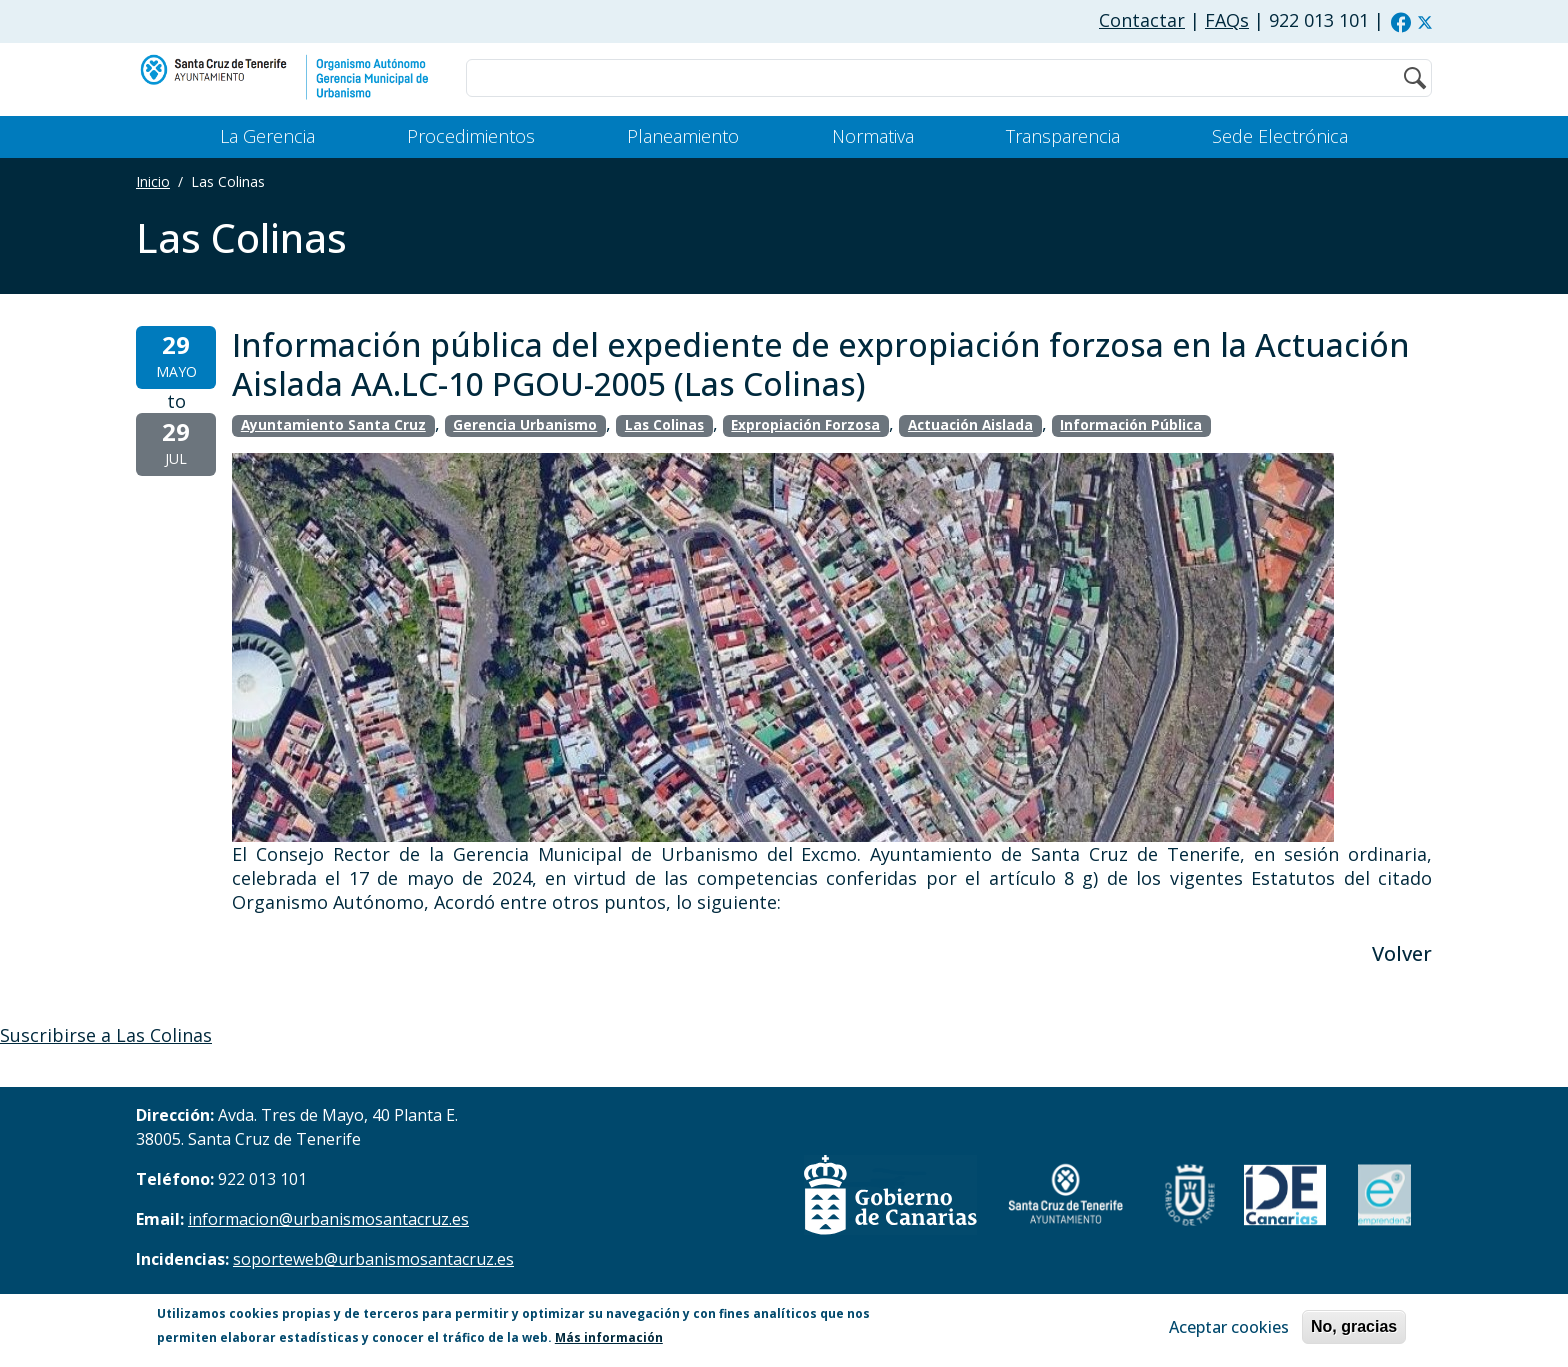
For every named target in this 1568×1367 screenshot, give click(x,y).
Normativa (873, 136)
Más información (609, 1339)
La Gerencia (267, 136)
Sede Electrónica (1280, 136)
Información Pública (1131, 425)
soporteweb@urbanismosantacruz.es (373, 1259)
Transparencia (1063, 136)
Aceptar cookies (1229, 1329)
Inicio (153, 181)
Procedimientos (471, 136)
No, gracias (1354, 1328)
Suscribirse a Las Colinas (106, 1035)
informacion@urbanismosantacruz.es (328, 1219)
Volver (1402, 953)
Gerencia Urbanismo (525, 425)
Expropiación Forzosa (805, 425)
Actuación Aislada (970, 425)
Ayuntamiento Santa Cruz (333, 425)
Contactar (1142, 20)
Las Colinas (664, 425)
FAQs (1227, 20)
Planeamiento (683, 136)
